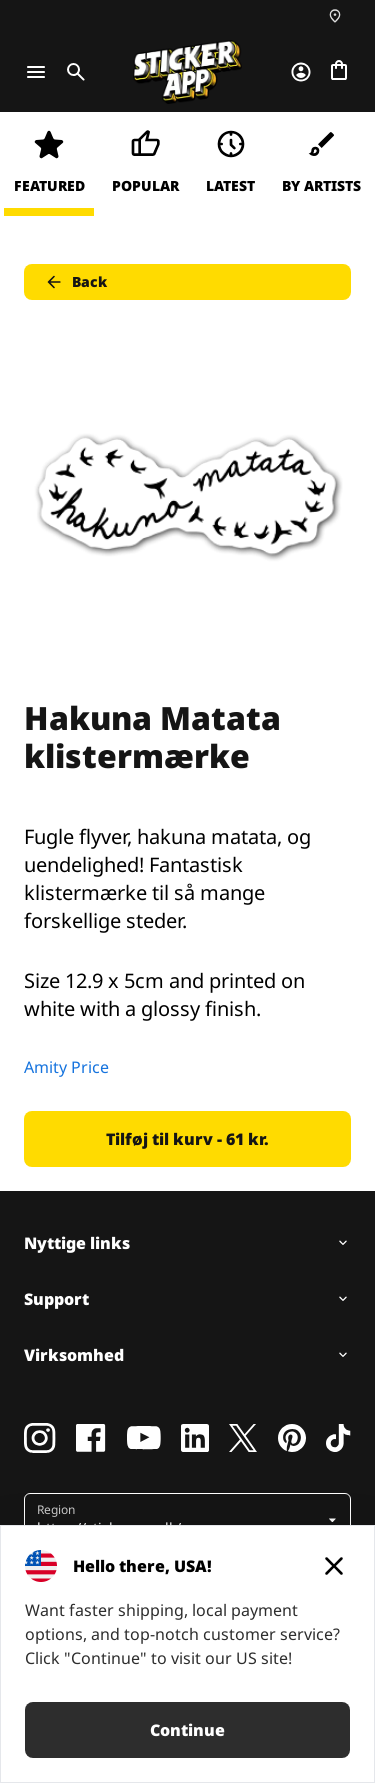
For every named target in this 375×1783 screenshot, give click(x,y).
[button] (180, 1520)
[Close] (334, 1566)
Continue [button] (187, 1730)
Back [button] (75, 282)
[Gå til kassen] (339, 72)
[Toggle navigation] (36, 72)
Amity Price (66, 1067)
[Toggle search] (72, 72)
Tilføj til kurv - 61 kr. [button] (187, 1139)
